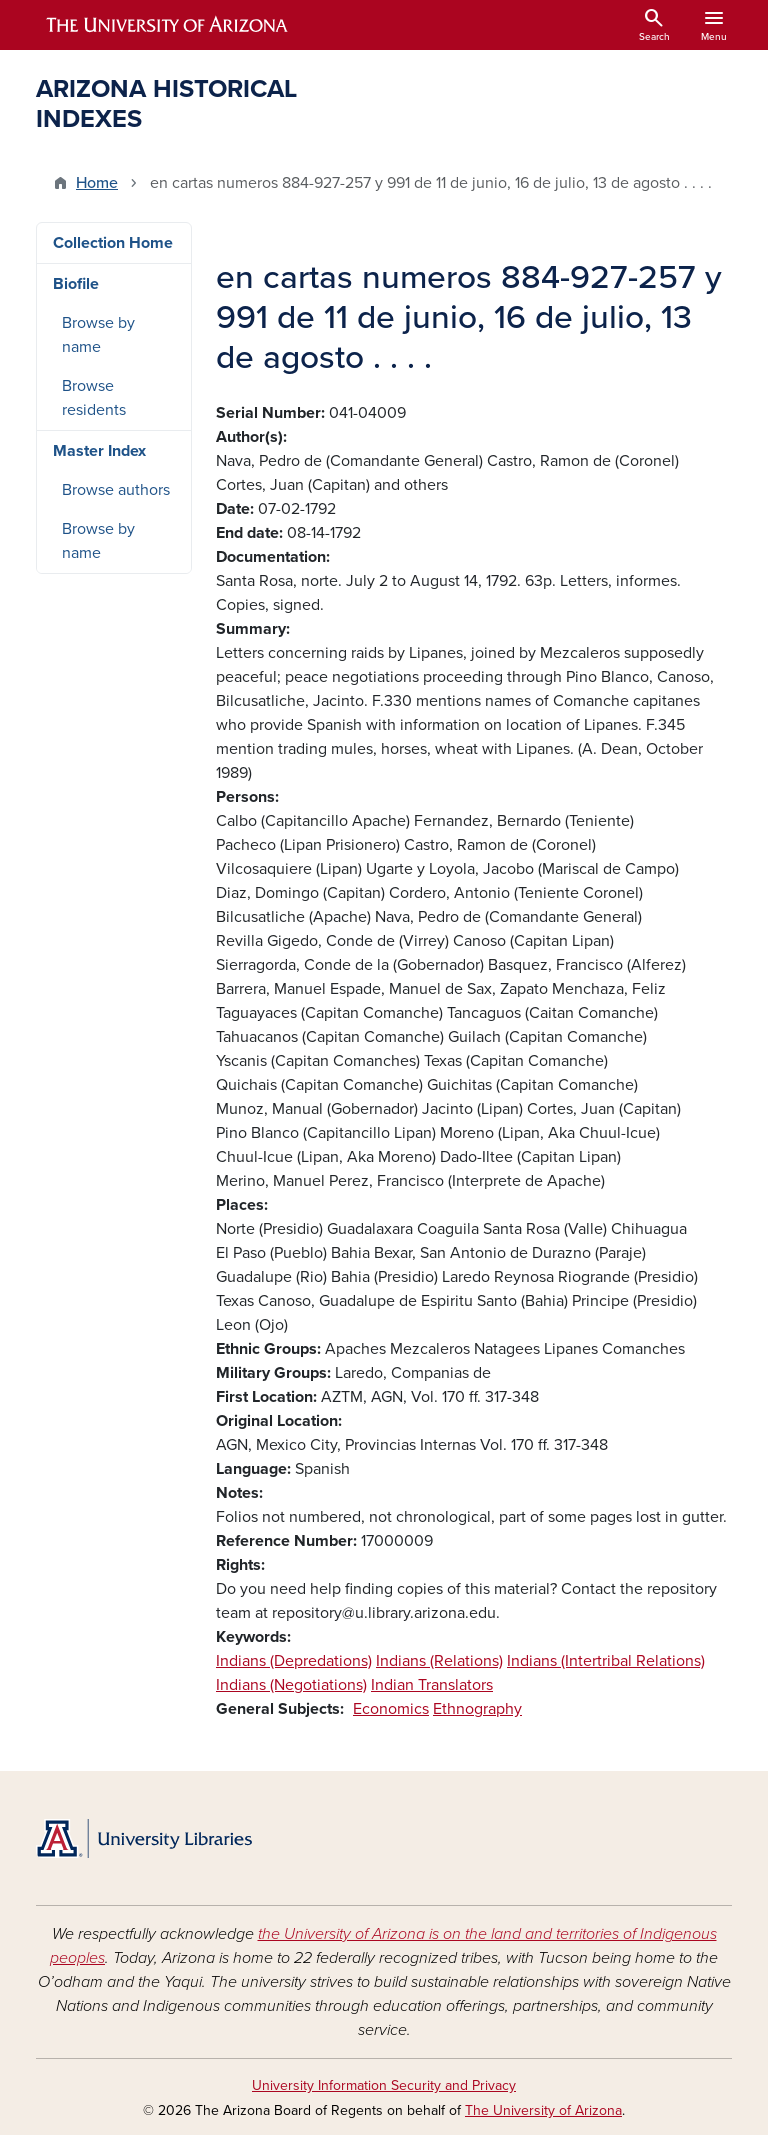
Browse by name (98, 335)
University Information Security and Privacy (384, 2085)
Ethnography (477, 1709)
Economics (391, 1709)
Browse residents (94, 398)
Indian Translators (432, 1685)
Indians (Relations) (439, 1661)
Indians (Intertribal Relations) (606, 1661)
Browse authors (116, 490)
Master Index (99, 451)
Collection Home (113, 243)
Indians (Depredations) (294, 1661)
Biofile (76, 284)
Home (97, 183)
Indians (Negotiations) (291, 1685)
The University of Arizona (543, 2110)
